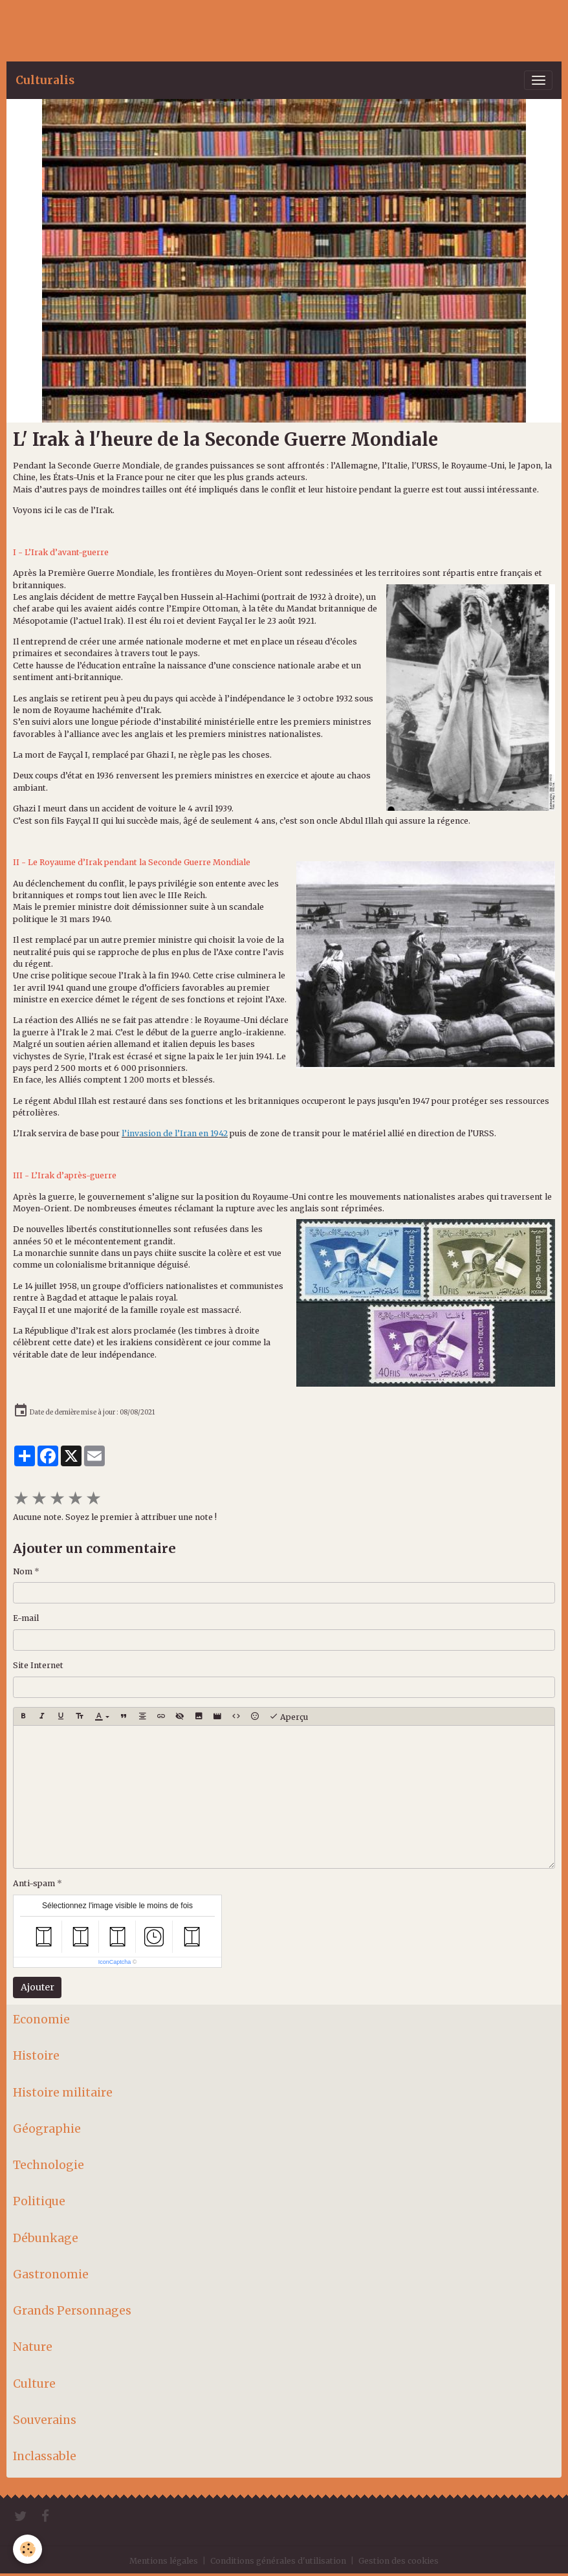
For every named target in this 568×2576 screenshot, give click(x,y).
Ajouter (37, 1987)
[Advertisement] (235, 29)
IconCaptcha (114, 1962)
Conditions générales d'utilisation (278, 2561)
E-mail (26, 1618)
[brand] (45, 80)
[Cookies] (27, 2549)
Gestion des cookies (398, 2561)
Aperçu (288, 1717)
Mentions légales (163, 2561)
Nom (22, 1571)
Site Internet (38, 1665)
